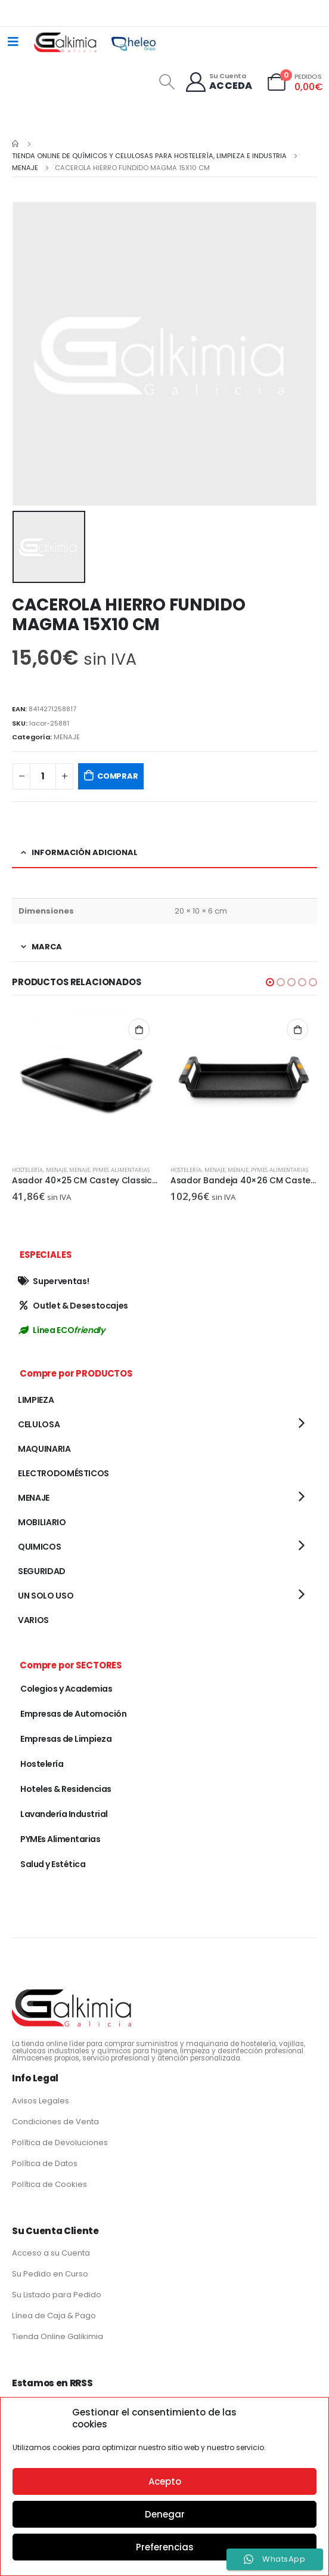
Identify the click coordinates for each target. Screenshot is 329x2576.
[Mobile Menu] (13, 42)
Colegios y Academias (66, 1689)
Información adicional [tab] (85, 852)
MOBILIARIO (42, 1522)
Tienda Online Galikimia (57, 2336)
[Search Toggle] (166, 82)
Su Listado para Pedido (56, 2294)
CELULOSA (39, 1424)
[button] (270, 982)
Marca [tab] (47, 946)
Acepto (164, 2481)
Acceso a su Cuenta (51, 2253)
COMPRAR (117, 776)
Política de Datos (44, 2163)
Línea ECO (61, 1330)
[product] (85, 1083)
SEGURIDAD (42, 1571)
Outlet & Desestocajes (73, 1306)
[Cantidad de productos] (43, 776)
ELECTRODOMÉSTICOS (63, 1473)
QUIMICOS (39, 1547)
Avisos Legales (40, 2100)
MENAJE (67, 737)
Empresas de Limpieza (65, 1739)
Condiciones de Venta (55, 2121)
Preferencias (165, 2547)
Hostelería (27, 1170)
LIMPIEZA (36, 1400)
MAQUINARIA (44, 1449)
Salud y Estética (52, 1864)
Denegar (165, 2514)
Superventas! (53, 1281)
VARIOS (33, 1620)
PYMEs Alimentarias (121, 1170)
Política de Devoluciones (60, 2142)
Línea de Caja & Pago (54, 2315)
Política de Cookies (49, 2184)
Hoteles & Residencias (65, 1789)
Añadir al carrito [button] (139, 1029)
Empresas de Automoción (73, 1714)
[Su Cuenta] (218, 82)
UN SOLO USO (45, 1596)
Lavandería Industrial (64, 1814)
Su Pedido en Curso (50, 2273)
